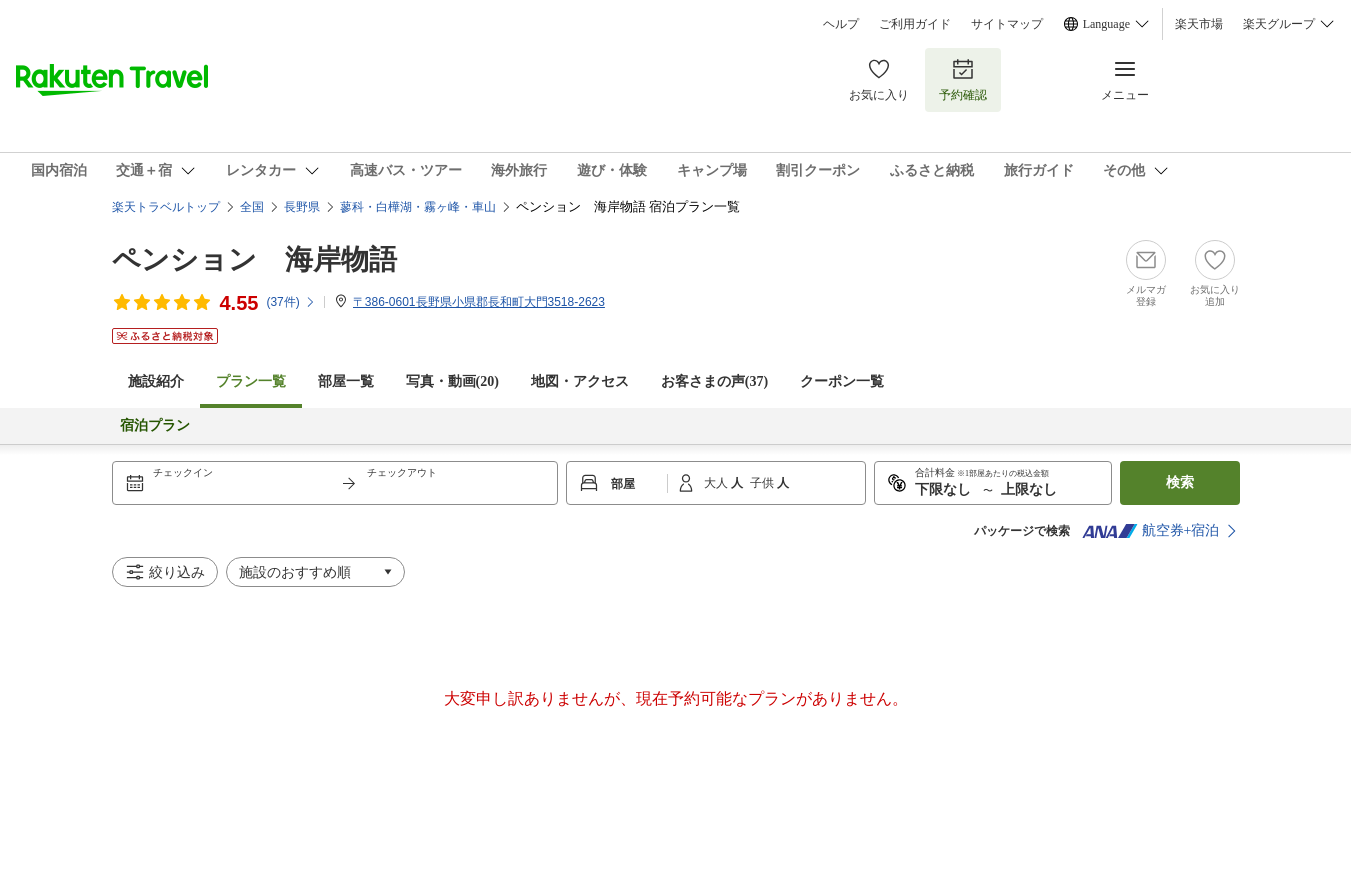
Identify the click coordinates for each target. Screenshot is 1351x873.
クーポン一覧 (842, 381)
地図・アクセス (580, 381)
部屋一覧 (346, 381)
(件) (290, 302)
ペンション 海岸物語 (254, 259)
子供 (763, 483)
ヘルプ (841, 24)
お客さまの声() (714, 381)
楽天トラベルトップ (166, 207)
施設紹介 (156, 381)
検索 (1180, 482)
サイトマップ (1007, 24)
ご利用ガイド (915, 24)
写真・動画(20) (452, 381)
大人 (717, 483)
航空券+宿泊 (1151, 531)
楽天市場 (1199, 24)
